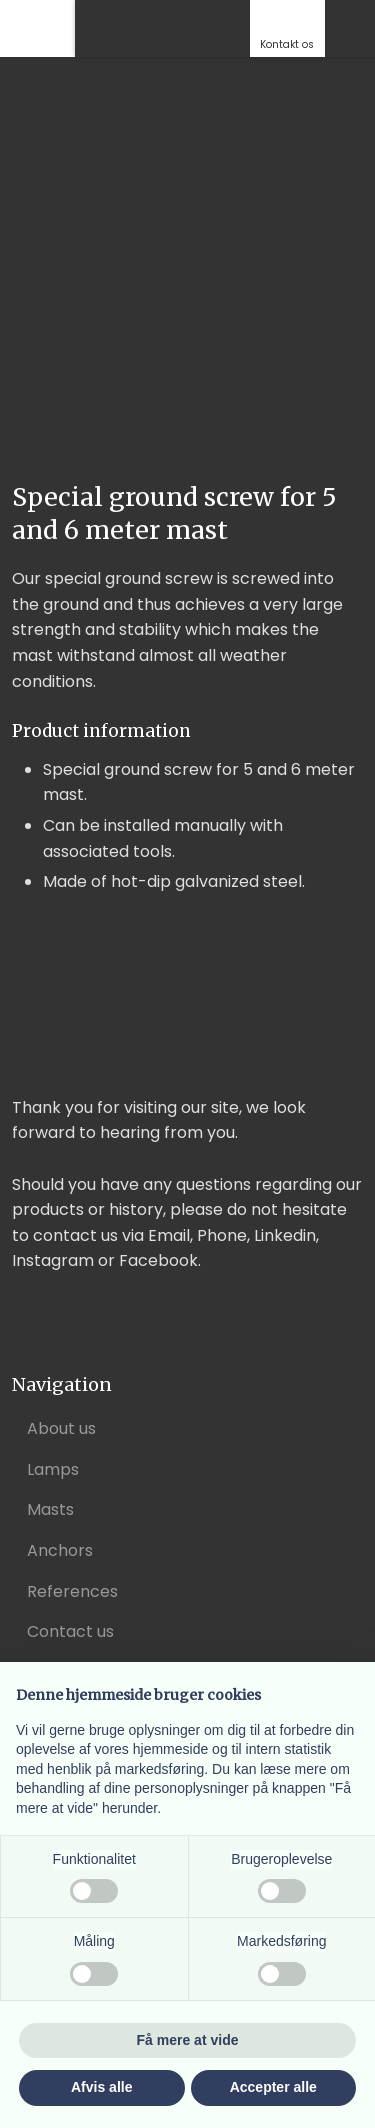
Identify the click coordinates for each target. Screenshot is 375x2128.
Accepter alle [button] (273, 2087)
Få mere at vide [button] (188, 2040)
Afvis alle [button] (101, 2087)
